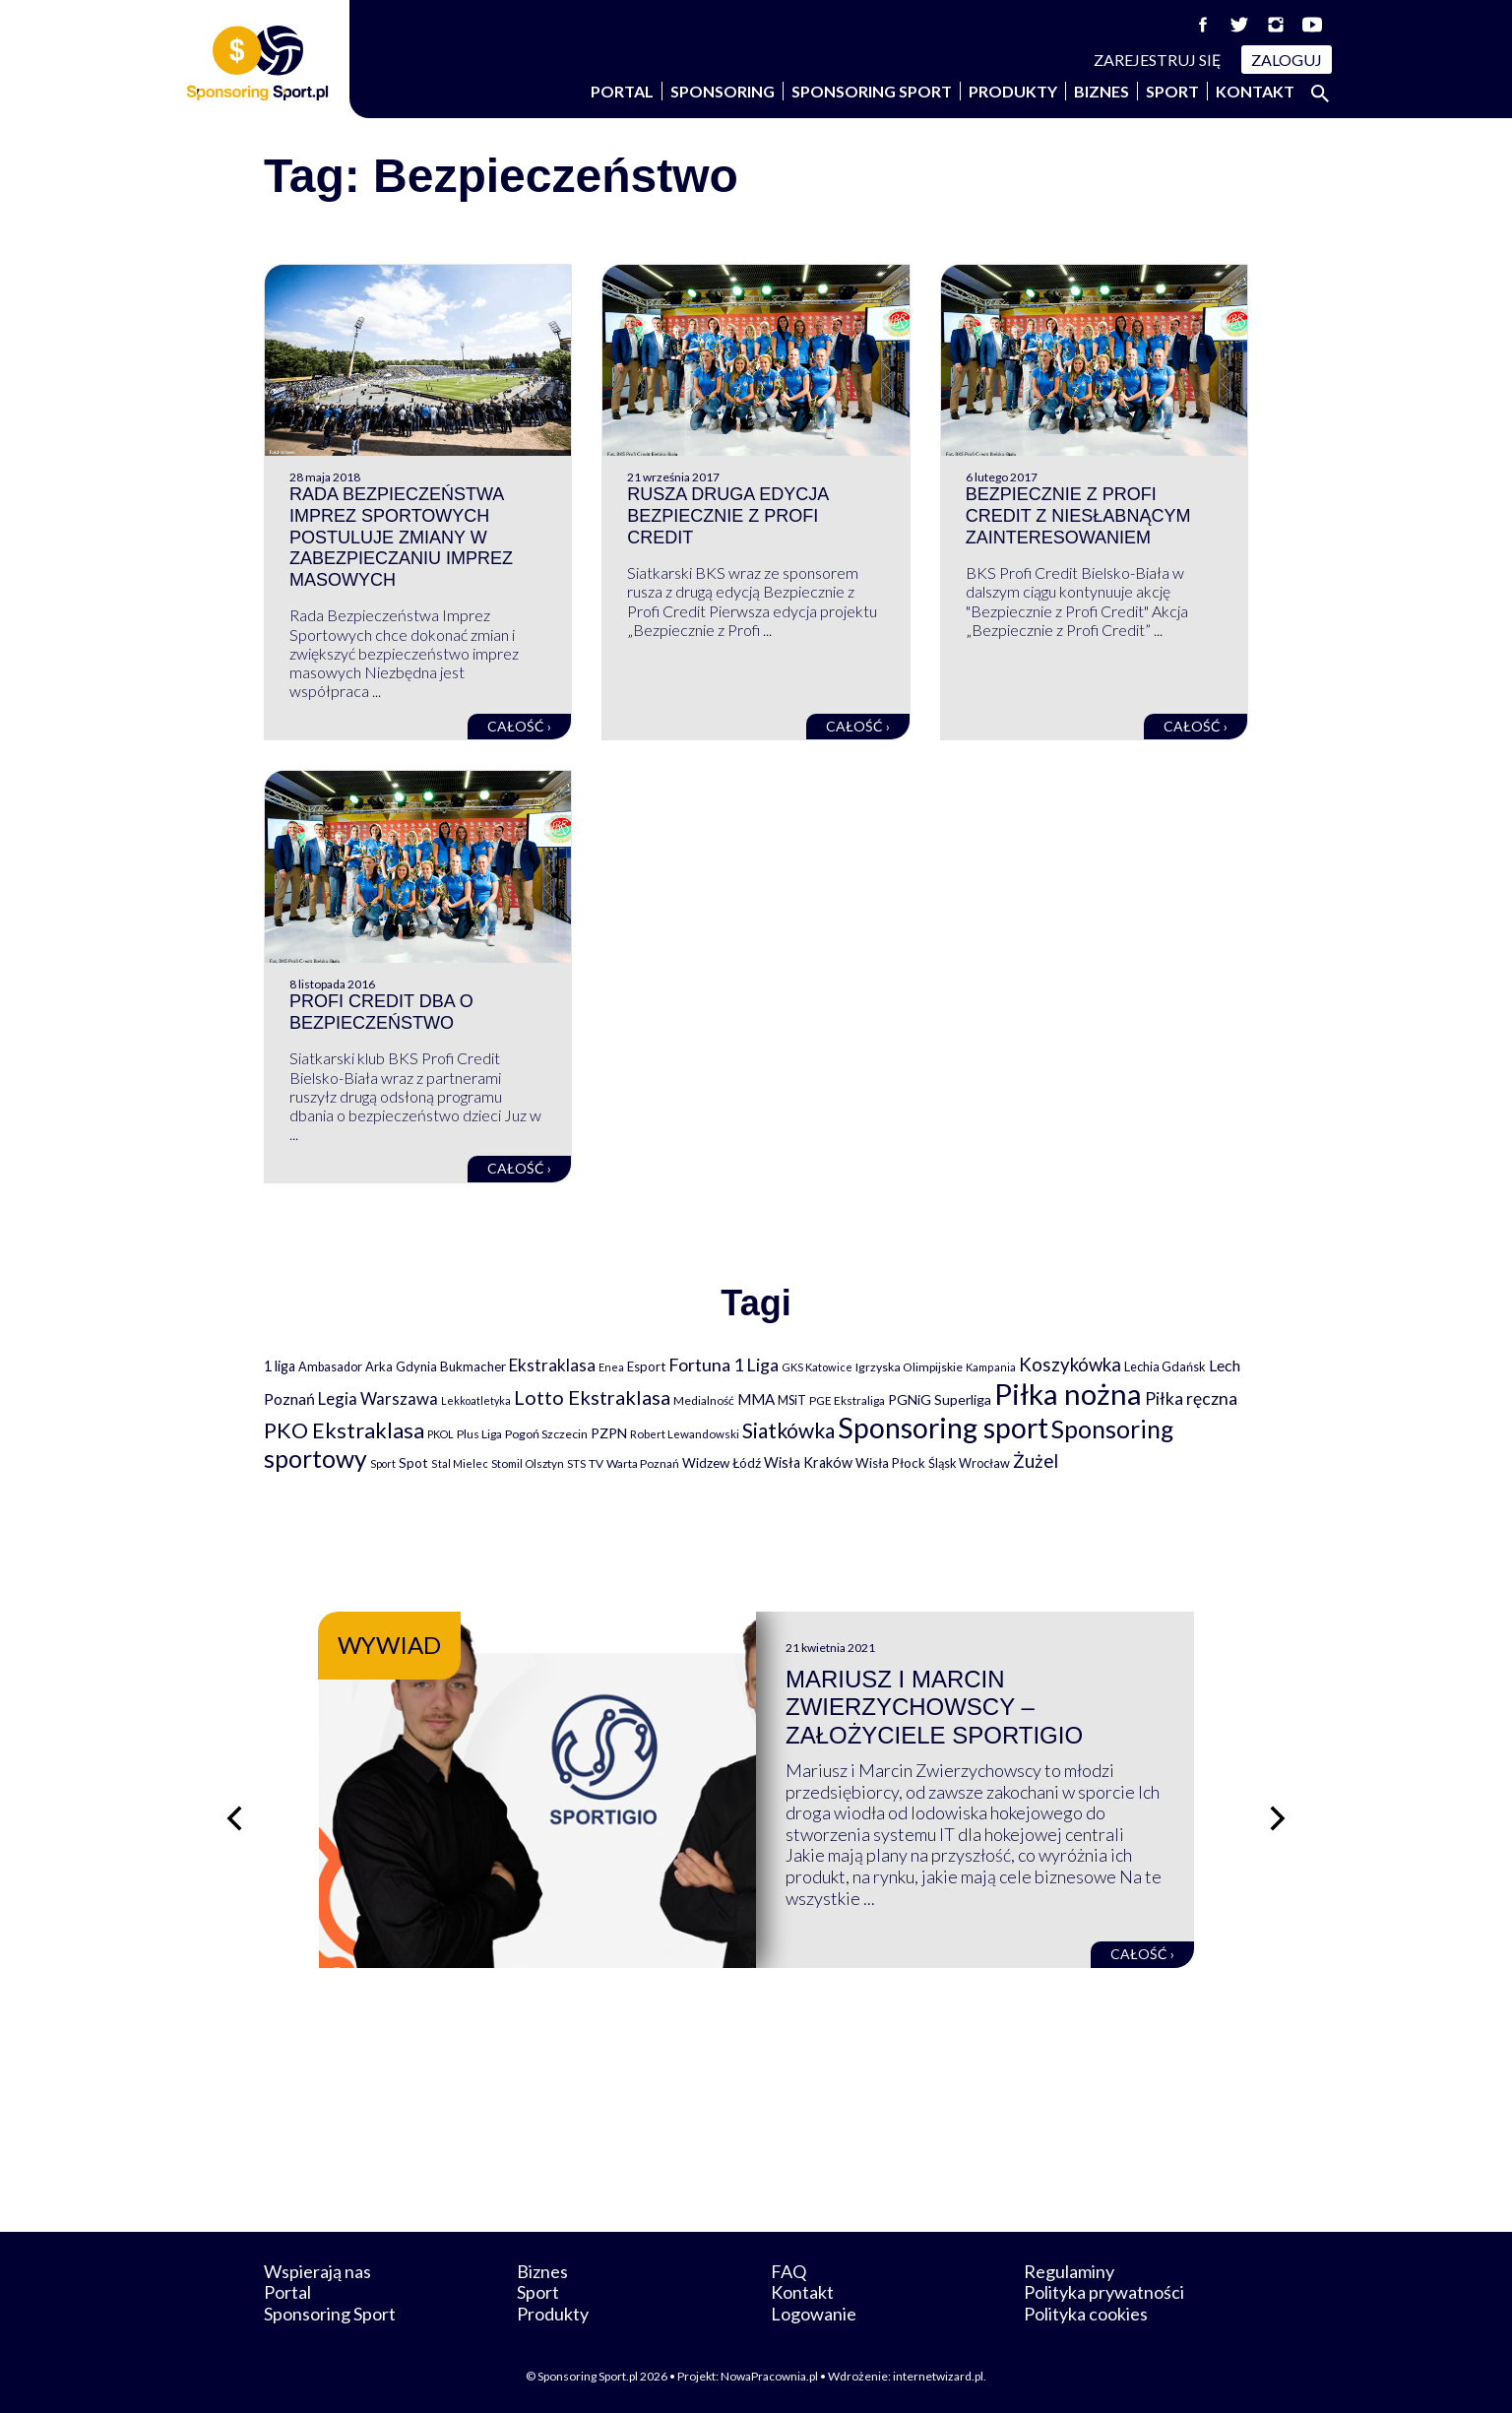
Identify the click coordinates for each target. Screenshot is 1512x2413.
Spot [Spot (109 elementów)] (413, 1462)
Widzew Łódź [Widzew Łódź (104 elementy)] (721, 1463)
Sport (1172, 91)
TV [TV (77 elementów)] (596, 1463)
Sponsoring (722, 91)
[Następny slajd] (1277, 1818)
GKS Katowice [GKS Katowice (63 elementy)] (817, 1367)
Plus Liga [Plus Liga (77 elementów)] (479, 1434)
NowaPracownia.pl (769, 2376)
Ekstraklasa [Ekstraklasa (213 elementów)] (552, 1365)
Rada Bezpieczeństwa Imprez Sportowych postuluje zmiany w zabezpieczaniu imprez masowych (401, 536)
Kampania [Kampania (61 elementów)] (991, 1367)
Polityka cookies (1086, 2313)
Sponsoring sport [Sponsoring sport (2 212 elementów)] (943, 1427)
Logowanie (813, 2313)
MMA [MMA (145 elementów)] (756, 1399)
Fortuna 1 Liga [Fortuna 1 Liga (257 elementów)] (723, 1364)
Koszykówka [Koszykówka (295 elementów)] (1070, 1364)
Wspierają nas (317, 2271)
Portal (622, 91)
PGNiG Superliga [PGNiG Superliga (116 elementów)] (939, 1399)
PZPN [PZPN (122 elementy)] (609, 1433)
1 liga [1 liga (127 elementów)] (279, 1366)
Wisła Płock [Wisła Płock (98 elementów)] (890, 1463)
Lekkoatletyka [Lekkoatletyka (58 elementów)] (476, 1400)
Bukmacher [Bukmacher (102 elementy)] (473, 1366)
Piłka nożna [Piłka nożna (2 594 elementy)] (1068, 1393)
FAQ (788, 2271)
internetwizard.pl (938, 2376)
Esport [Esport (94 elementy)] (646, 1366)
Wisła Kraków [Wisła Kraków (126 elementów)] (808, 1462)
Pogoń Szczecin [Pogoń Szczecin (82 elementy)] (546, 1434)
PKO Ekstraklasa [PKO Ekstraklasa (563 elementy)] (344, 1430)
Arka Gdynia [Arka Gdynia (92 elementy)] (401, 1366)
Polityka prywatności (1104, 2292)
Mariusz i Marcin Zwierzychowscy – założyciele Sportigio (934, 1707)
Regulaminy (1069, 2271)
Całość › (519, 726)
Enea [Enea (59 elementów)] (611, 1367)
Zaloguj (1286, 59)
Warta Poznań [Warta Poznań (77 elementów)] (642, 1463)
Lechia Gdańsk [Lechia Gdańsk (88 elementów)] (1165, 1366)
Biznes (1101, 91)
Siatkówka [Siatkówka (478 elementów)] (788, 1430)
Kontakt (1255, 91)
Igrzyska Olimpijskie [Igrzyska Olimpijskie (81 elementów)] (909, 1367)
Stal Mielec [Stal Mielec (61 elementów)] (459, 1463)
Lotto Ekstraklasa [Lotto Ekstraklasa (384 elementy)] (592, 1397)
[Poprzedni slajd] (234, 1818)
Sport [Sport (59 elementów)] (383, 1463)
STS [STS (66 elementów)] (576, 1463)
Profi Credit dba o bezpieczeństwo (381, 1012)
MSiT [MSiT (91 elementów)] (792, 1400)
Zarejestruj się (1158, 59)
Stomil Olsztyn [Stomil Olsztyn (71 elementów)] (527, 1463)
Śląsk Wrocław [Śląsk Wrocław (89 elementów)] (969, 1463)
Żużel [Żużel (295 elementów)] (1035, 1461)
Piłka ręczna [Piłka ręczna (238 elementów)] (1191, 1398)
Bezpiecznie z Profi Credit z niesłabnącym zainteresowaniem (1078, 515)
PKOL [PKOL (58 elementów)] (440, 1434)
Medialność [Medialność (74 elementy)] (703, 1400)
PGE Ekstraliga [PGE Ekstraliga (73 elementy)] (847, 1400)
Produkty (1013, 91)
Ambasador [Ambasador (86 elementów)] (330, 1367)
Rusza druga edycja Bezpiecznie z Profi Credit (727, 515)
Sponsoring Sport (871, 91)
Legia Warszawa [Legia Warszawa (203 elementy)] (378, 1398)
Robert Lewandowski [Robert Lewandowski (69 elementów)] (684, 1434)
